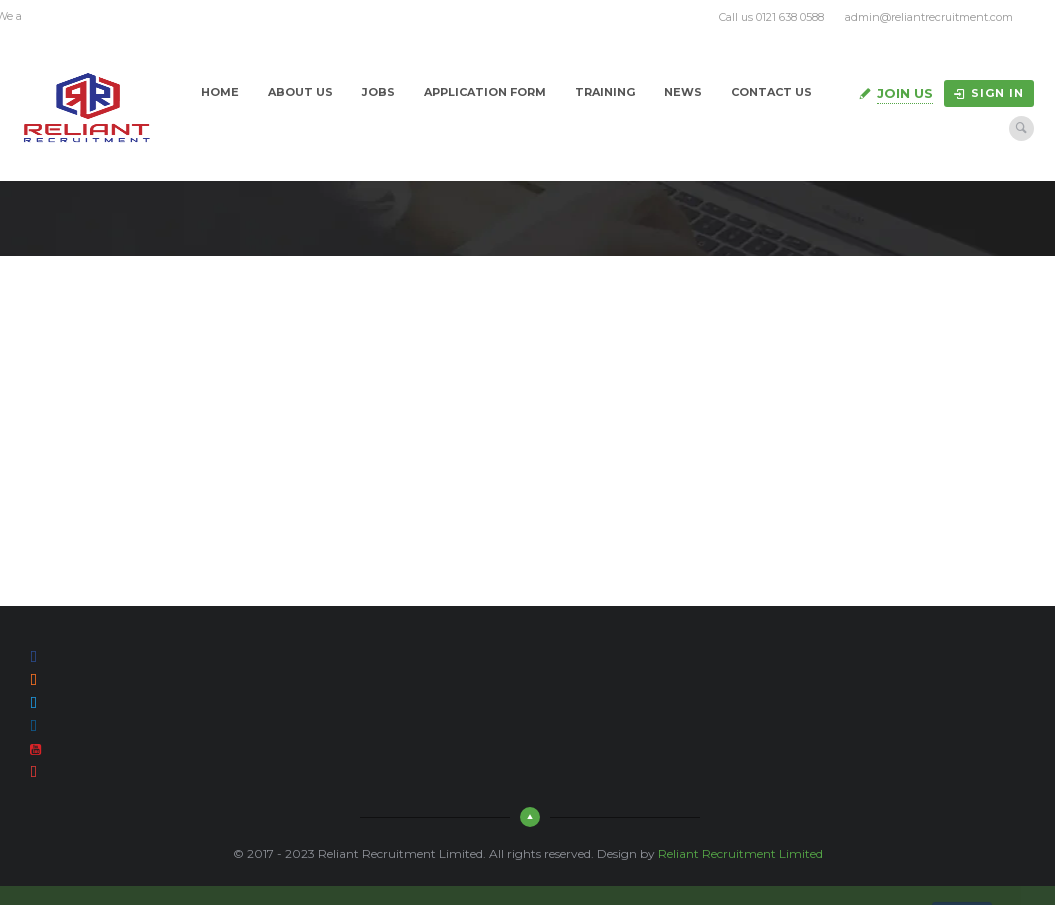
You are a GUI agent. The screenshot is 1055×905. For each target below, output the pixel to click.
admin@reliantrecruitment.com (929, 17)
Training (605, 92)
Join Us (905, 93)
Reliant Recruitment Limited (740, 853)
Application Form (485, 92)
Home (220, 92)
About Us (300, 92)
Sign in (989, 93)
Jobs (378, 92)
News (683, 92)
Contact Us (771, 92)
